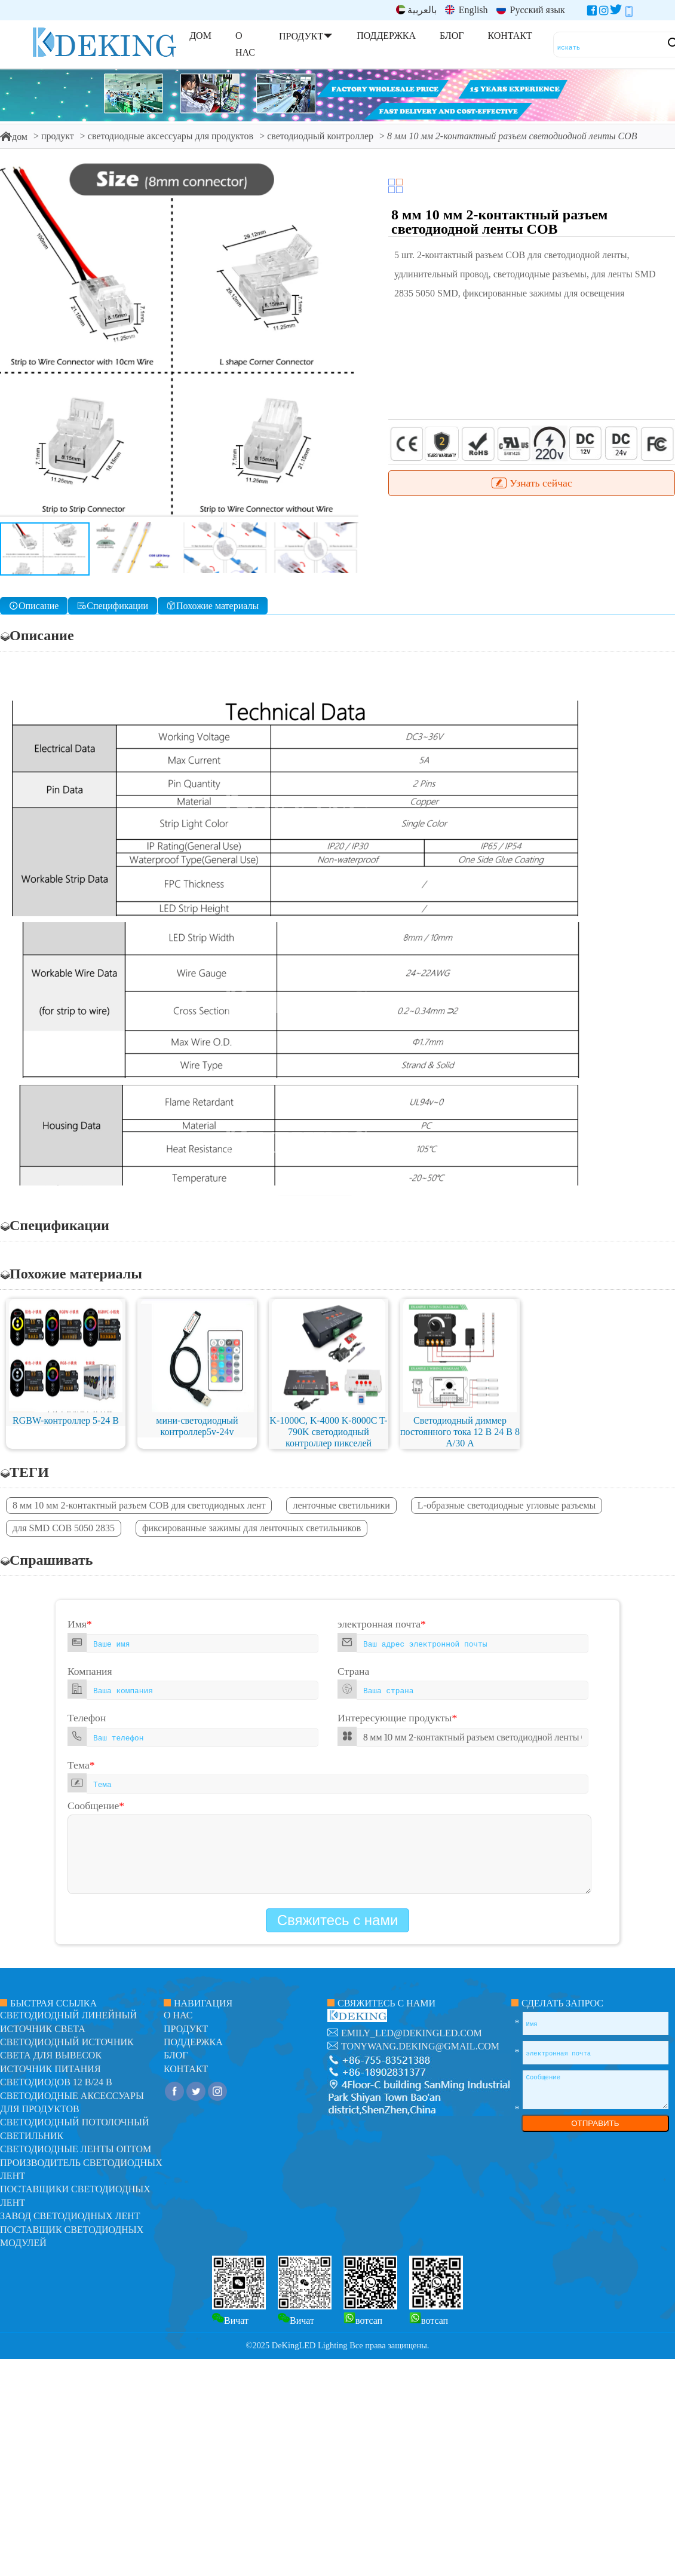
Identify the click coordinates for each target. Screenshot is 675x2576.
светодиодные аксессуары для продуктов (170, 136)
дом (13, 136)
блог (176, 2055)
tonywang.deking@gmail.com (420, 2046)
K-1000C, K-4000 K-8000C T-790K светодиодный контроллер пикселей (328, 1431)
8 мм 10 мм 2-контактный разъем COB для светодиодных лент (139, 1505)
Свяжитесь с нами (337, 1920)
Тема (81, 1765)
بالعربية (416, 10)
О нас (178, 2015)
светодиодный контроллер (320, 136)
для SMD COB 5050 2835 (64, 1528)
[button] (344, 339)
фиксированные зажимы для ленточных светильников (251, 1528)
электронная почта (382, 1624)
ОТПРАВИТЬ (595, 2123)
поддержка (193, 2042)
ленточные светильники (341, 1505)
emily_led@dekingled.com (411, 2033)
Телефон (87, 1718)
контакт (186, 2069)
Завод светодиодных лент (70, 2216)
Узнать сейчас (531, 483)
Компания (90, 1671)
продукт (57, 136)
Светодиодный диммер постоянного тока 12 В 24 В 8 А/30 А (460, 1431)
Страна (353, 1671)
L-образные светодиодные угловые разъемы (507, 1505)
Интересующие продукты (397, 1718)
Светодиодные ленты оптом (75, 2149)
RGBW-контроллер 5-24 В (66, 1420)
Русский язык (530, 10)
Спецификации (112, 606)
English (466, 10)
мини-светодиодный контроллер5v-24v (197, 1426)
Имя (80, 1624)
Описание (34, 606)
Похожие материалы (213, 606)
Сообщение (96, 1806)
